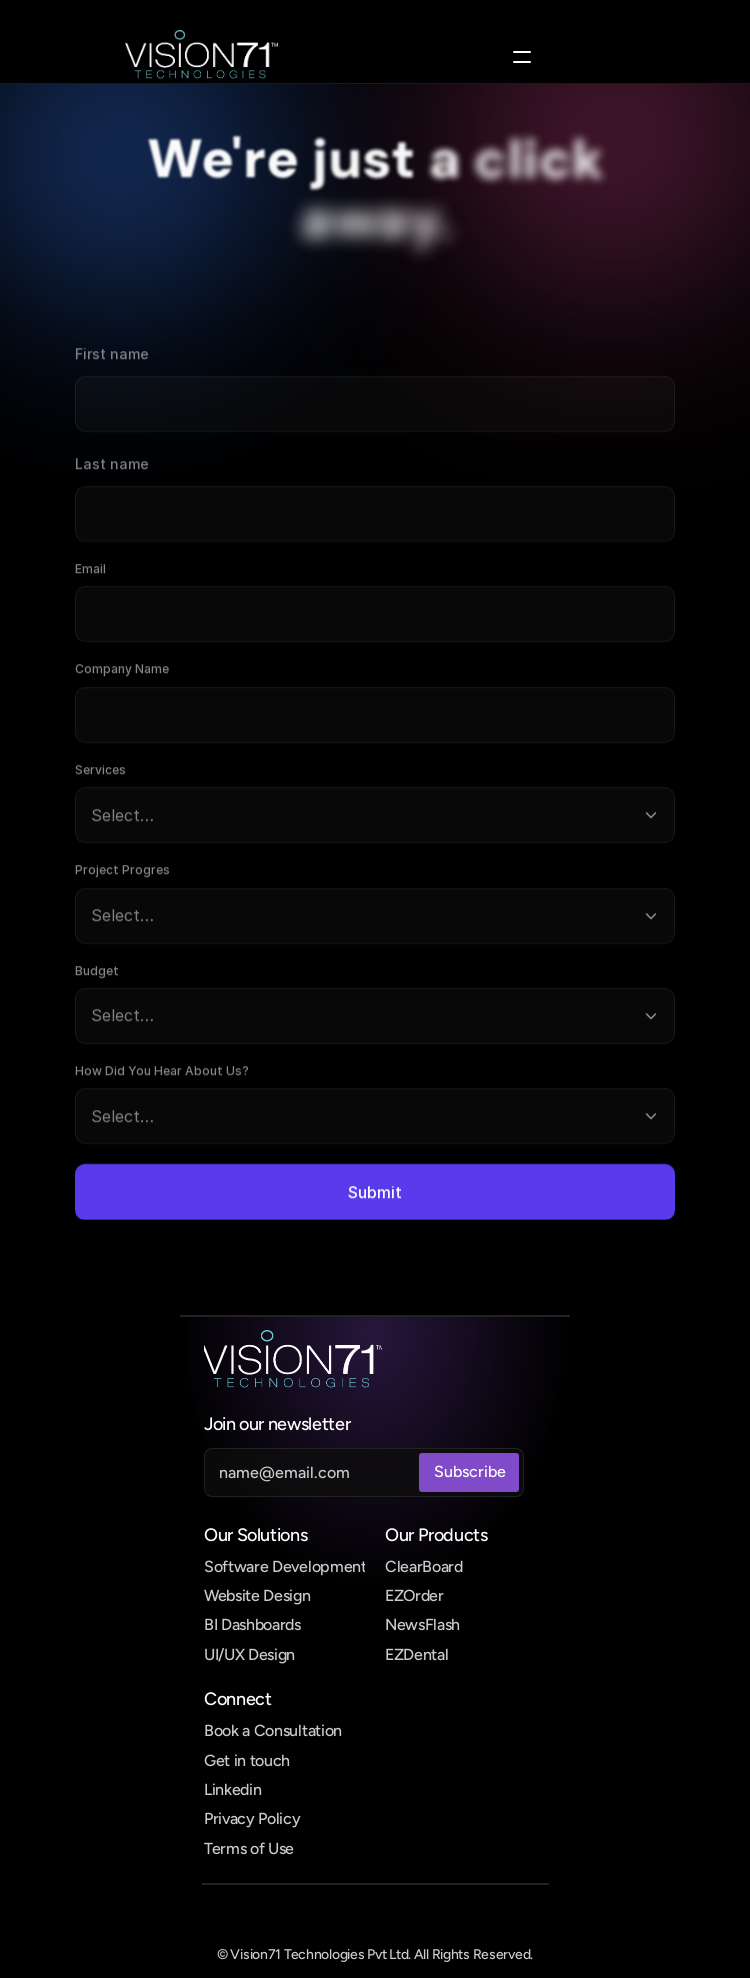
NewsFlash (422, 1624)
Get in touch (247, 1760)
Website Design (257, 1595)
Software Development (285, 1566)
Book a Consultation (273, 1730)
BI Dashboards (252, 1624)
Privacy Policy (252, 1818)
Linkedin (232, 1789)
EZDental (416, 1654)
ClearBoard (424, 1566)
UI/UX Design (249, 1654)
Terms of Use (249, 1848)
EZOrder (414, 1595)
